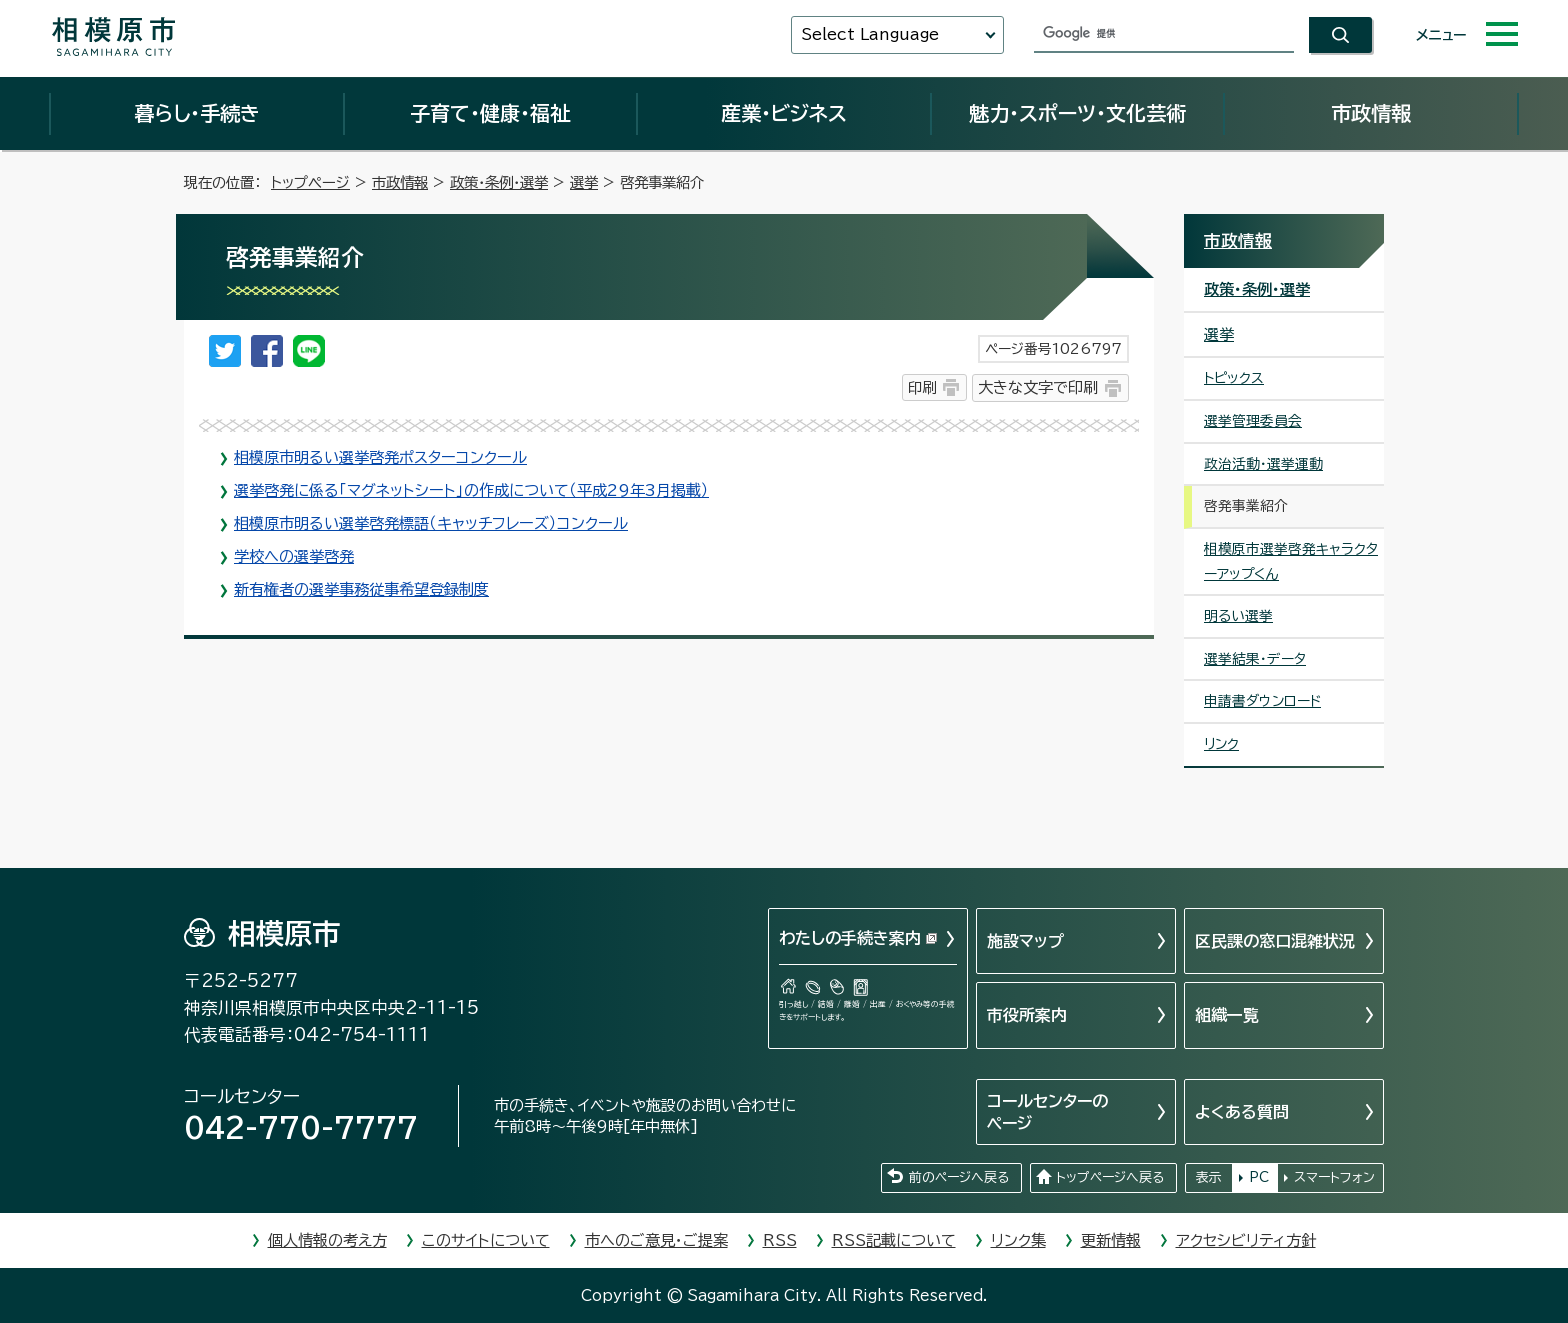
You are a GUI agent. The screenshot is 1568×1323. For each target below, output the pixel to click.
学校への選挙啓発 (294, 556)
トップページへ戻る (1110, 1177)
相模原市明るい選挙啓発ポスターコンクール (380, 457)
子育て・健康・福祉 (490, 113)
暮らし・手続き (197, 113)
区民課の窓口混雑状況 (1275, 941)
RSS (780, 1240)
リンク (1221, 744)
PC (1259, 1177)
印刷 (922, 387)
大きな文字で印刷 (1038, 387)
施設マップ (1025, 941)
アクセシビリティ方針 (1246, 1240)
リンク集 (1018, 1240)
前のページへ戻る (959, 1177)
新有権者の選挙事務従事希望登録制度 (361, 589)
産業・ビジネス (784, 113)
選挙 (584, 182)
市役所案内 (1027, 1015)
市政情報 (1371, 113)
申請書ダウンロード (1262, 701)
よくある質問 (1242, 1112)
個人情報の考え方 (327, 1240)
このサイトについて (486, 1240)
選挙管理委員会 (1253, 421)
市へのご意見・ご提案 (656, 1240)
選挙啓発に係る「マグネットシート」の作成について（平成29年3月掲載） (471, 490)
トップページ (310, 182)
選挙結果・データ (1255, 659)
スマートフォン (1334, 1177)
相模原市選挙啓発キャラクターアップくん (1291, 561)
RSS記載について (894, 1240)
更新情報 (1111, 1240)
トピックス (1234, 378)
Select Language (870, 34)
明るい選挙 (1238, 616)
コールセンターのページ (1047, 1112)
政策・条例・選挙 (499, 182)
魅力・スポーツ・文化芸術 (1077, 113)
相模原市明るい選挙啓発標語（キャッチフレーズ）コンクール (431, 523)
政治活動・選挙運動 (1263, 464)
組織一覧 (1227, 1015)
